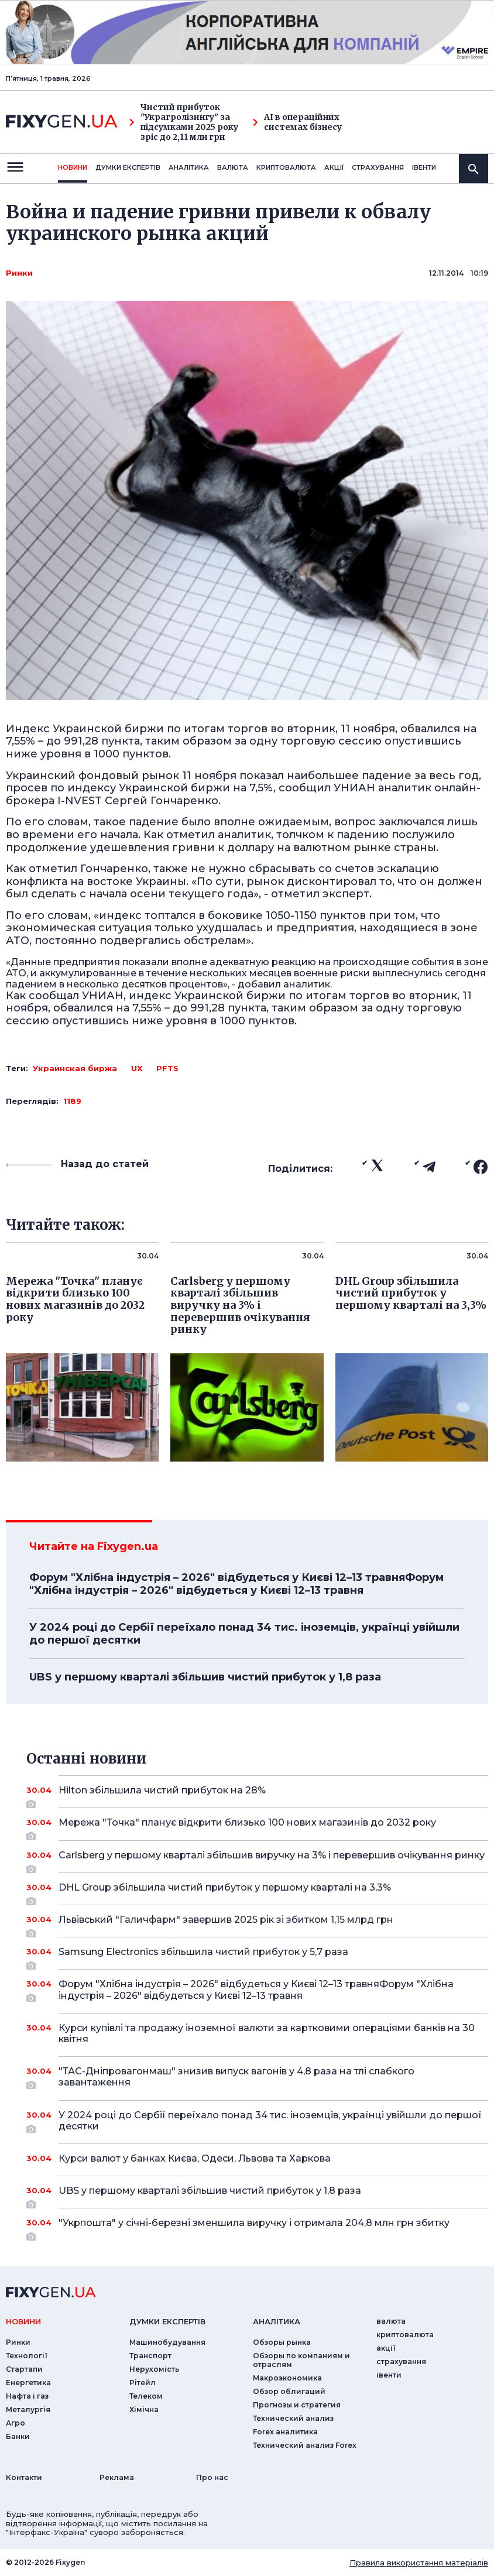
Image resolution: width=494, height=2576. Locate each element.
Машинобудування (167, 2342)
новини (72, 167)
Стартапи (24, 2369)
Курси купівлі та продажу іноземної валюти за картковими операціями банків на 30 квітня (267, 2033)
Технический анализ (293, 2418)
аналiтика (276, 2321)
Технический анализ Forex (304, 2445)
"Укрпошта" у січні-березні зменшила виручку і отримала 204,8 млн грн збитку (257, 2227)
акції (334, 167)
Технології (26, 2355)
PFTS (167, 1068)
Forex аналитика (285, 2431)
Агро (15, 2423)
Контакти (24, 2477)
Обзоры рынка (282, 2342)
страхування (378, 167)
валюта (232, 167)
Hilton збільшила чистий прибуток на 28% (257, 1795)
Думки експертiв (127, 167)
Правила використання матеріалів (418, 2562)
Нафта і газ (27, 2396)
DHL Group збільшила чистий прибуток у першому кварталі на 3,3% (257, 1892)
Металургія (28, 2409)
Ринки (19, 272)
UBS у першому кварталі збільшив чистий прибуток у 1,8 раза (205, 1677)
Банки (18, 2436)
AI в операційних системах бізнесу (297, 122)
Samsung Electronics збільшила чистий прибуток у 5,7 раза (257, 1956)
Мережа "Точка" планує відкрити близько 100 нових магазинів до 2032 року (257, 1827)
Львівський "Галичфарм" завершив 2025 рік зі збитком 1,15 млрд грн (257, 1924)
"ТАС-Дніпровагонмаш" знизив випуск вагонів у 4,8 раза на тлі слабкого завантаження (257, 2078)
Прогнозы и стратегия (297, 2404)
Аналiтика (189, 167)
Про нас (212, 2477)
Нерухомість (154, 2369)
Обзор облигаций (289, 2391)
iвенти (424, 167)
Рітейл (142, 2382)
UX (136, 1068)
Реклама (117, 2477)
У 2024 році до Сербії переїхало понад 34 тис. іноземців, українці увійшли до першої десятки (244, 1634)
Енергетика (28, 2382)
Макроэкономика (287, 2377)
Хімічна (144, 2409)
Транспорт (150, 2355)
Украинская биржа (75, 1068)
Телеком (146, 2396)
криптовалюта (286, 167)
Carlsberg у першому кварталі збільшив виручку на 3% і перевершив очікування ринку (272, 1860)
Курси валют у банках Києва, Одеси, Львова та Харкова (257, 2158)
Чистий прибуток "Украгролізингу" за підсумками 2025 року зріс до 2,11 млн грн (183, 122)
